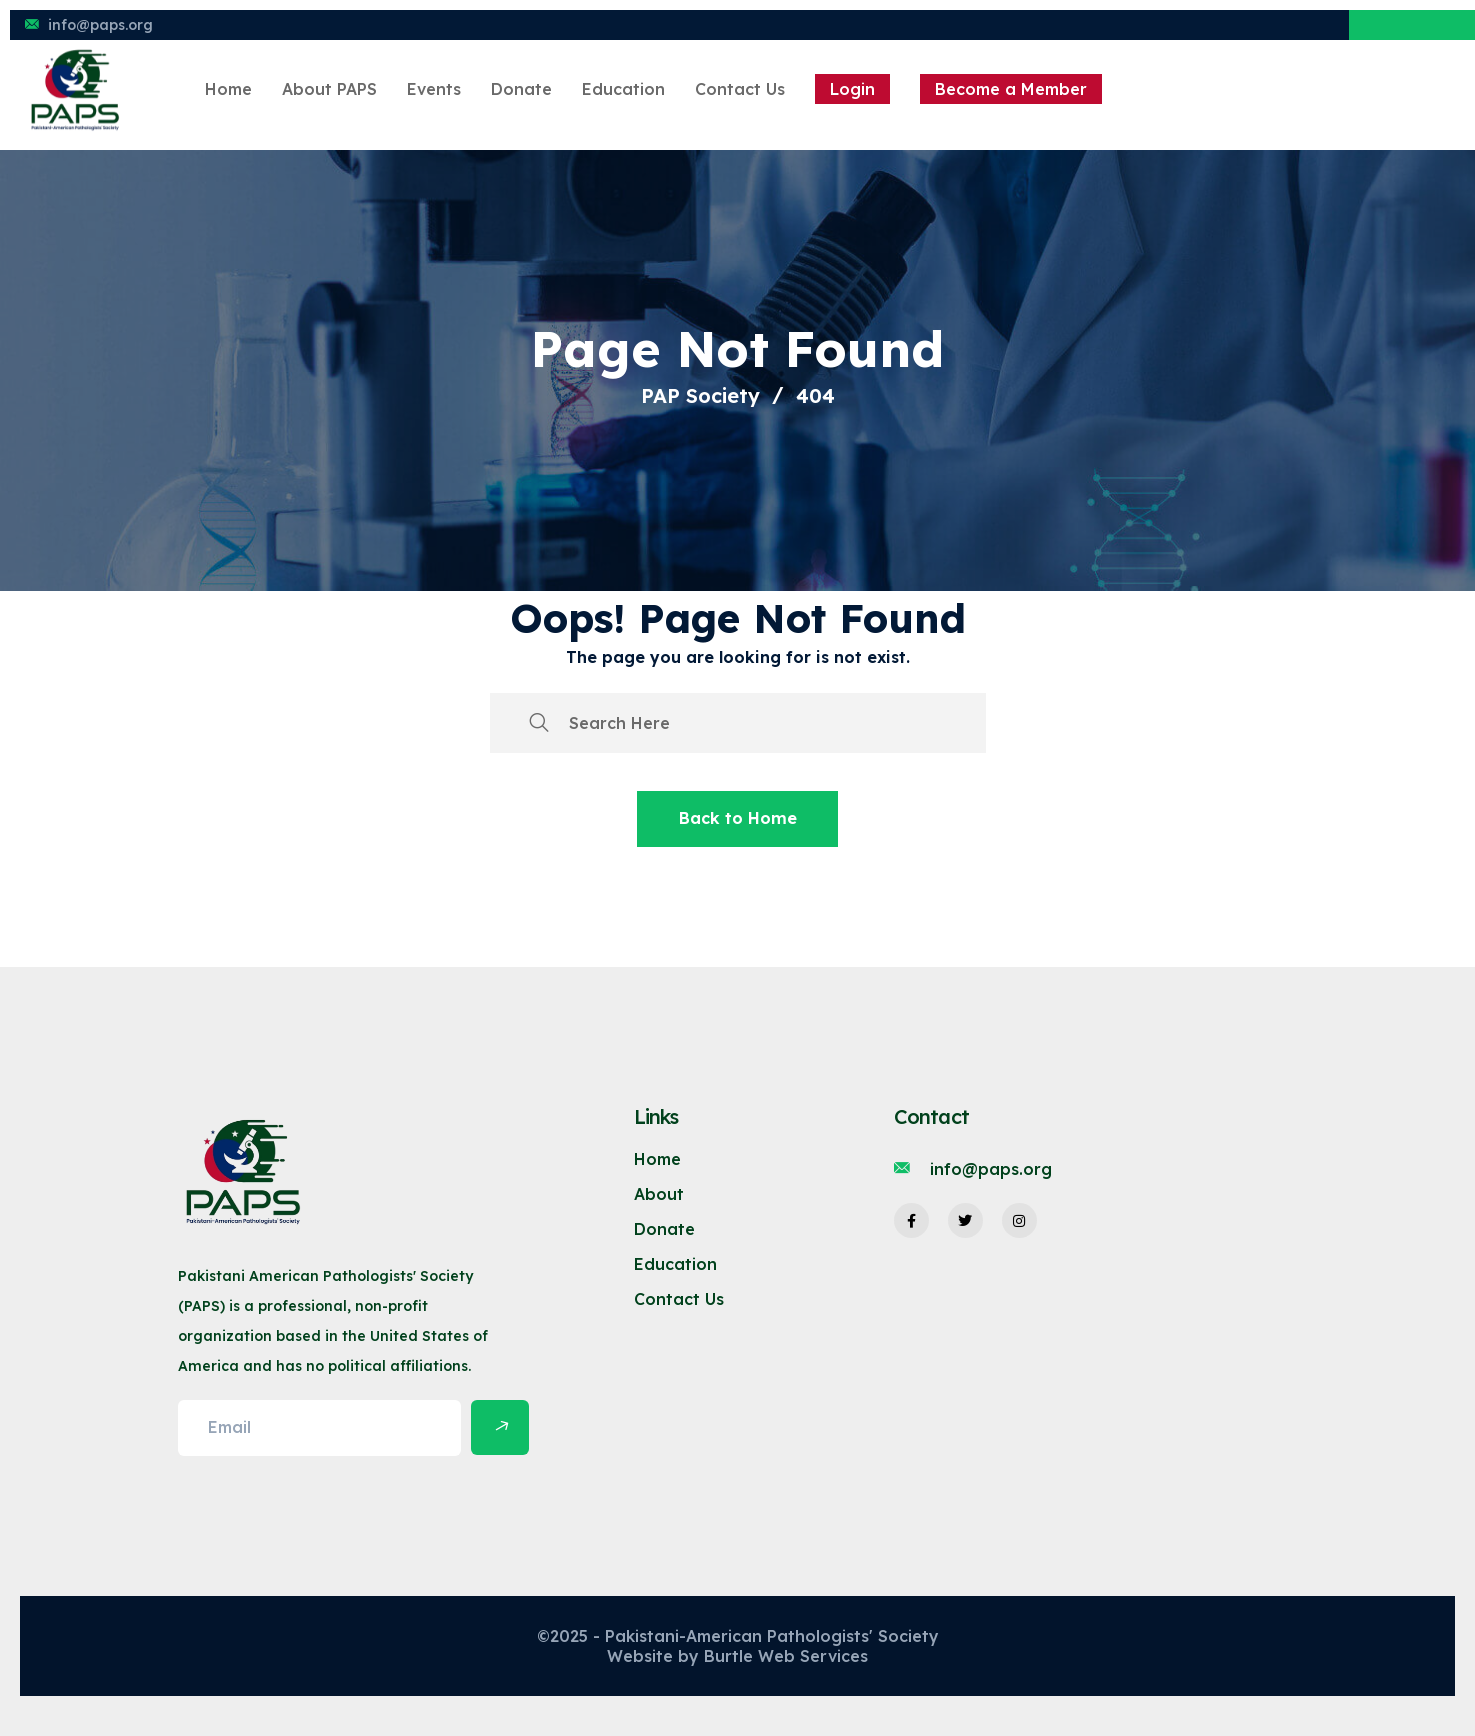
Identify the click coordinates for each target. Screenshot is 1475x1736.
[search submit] (539, 723)
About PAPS (329, 89)
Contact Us (740, 89)
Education (623, 89)
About (659, 1194)
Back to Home (738, 818)
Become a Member (1011, 89)
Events (434, 89)
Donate (521, 89)
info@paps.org (100, 25)
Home (228, 89)
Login (852, 89)
